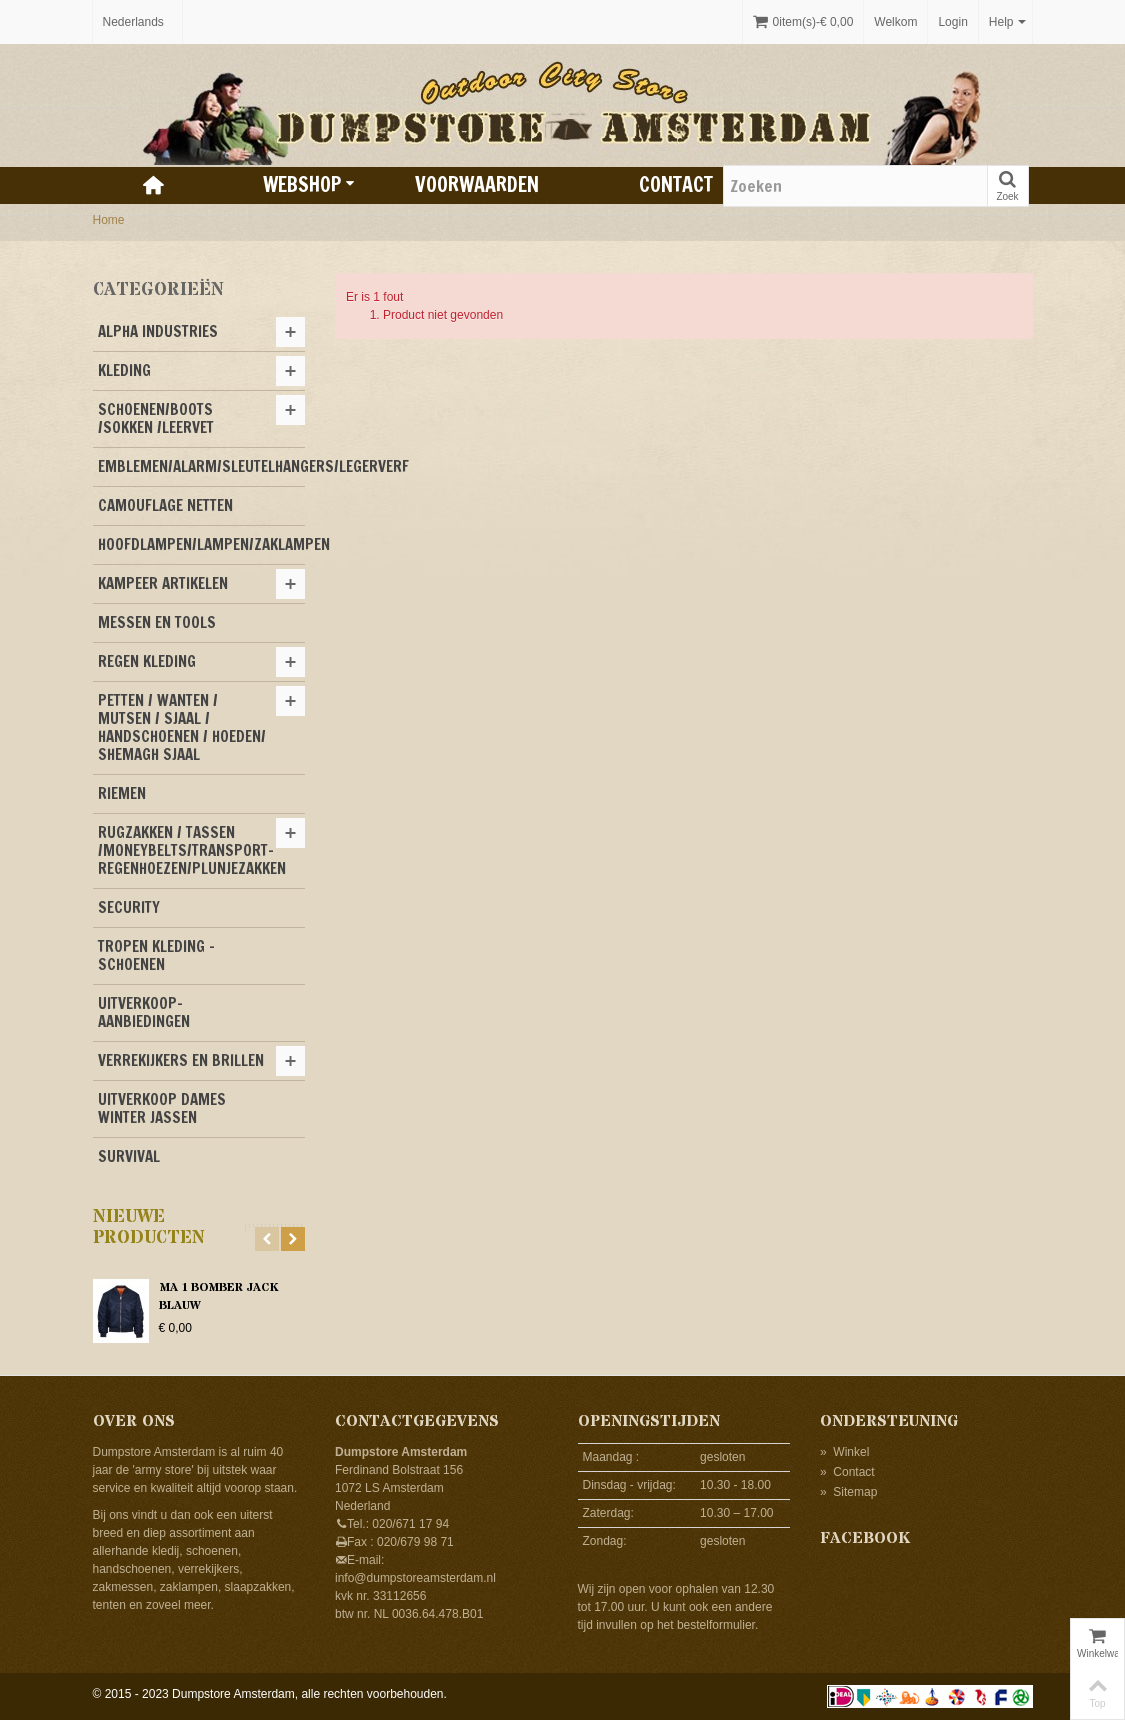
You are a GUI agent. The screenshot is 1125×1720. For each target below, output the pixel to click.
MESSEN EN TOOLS (157, 622)
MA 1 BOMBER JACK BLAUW (218, 1296)
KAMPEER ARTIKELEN (163, 583)
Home (109, 220)
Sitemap (848, 1492)
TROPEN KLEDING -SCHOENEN (156, 955)
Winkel (844, 1452)
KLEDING (124, 370)
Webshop (309, 184)
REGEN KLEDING (147, 661)
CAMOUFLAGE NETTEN (165, 505)
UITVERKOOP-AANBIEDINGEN (144, 1012)
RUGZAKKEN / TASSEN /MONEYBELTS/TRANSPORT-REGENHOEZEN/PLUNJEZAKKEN (192, 850)
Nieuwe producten (149, 1227)
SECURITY (129, 907)
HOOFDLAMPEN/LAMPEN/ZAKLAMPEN (202, 544)
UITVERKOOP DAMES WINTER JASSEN (162, 1108)
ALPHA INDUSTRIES (158, 331)
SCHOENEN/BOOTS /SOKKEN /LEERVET (156, 418)
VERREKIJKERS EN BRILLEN (181, 1060)
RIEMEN (122, 793)
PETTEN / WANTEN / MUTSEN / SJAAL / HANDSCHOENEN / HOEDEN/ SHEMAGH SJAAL (182, 727)
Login (952, 22)
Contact (676, 184)
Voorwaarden (477, 184)
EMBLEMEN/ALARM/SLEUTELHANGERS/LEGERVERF (202, 466)
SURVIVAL (129, 1156)
